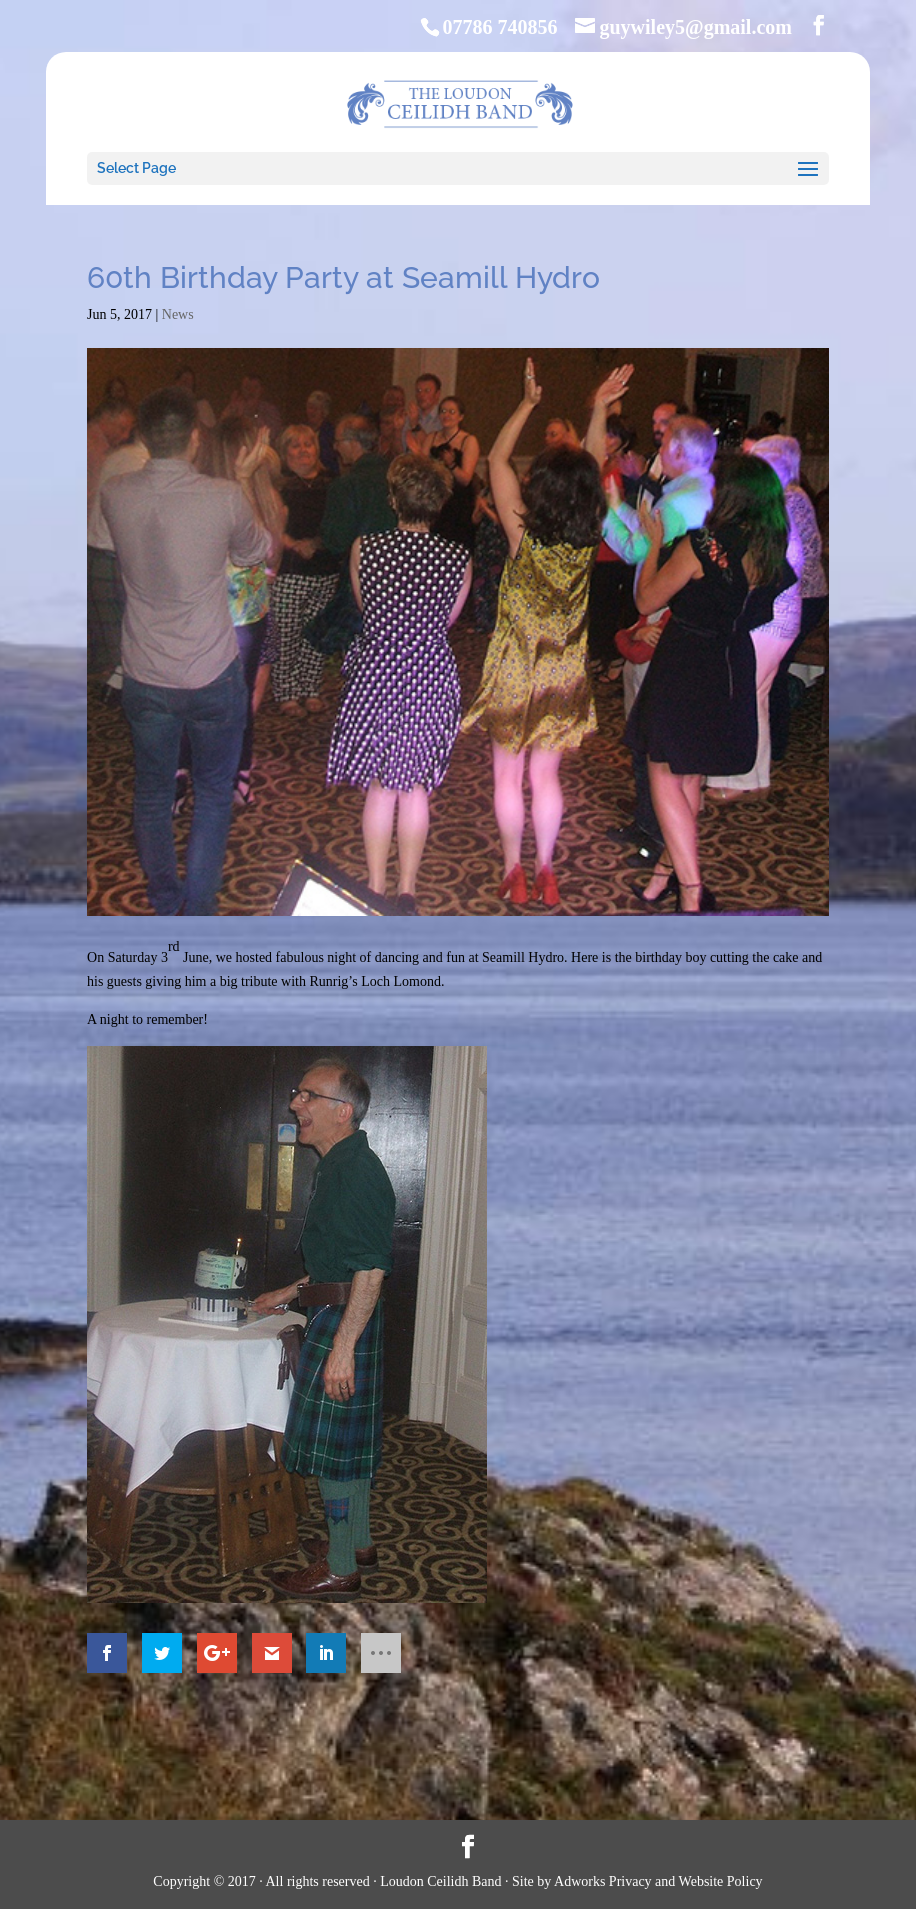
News (178, 314)
